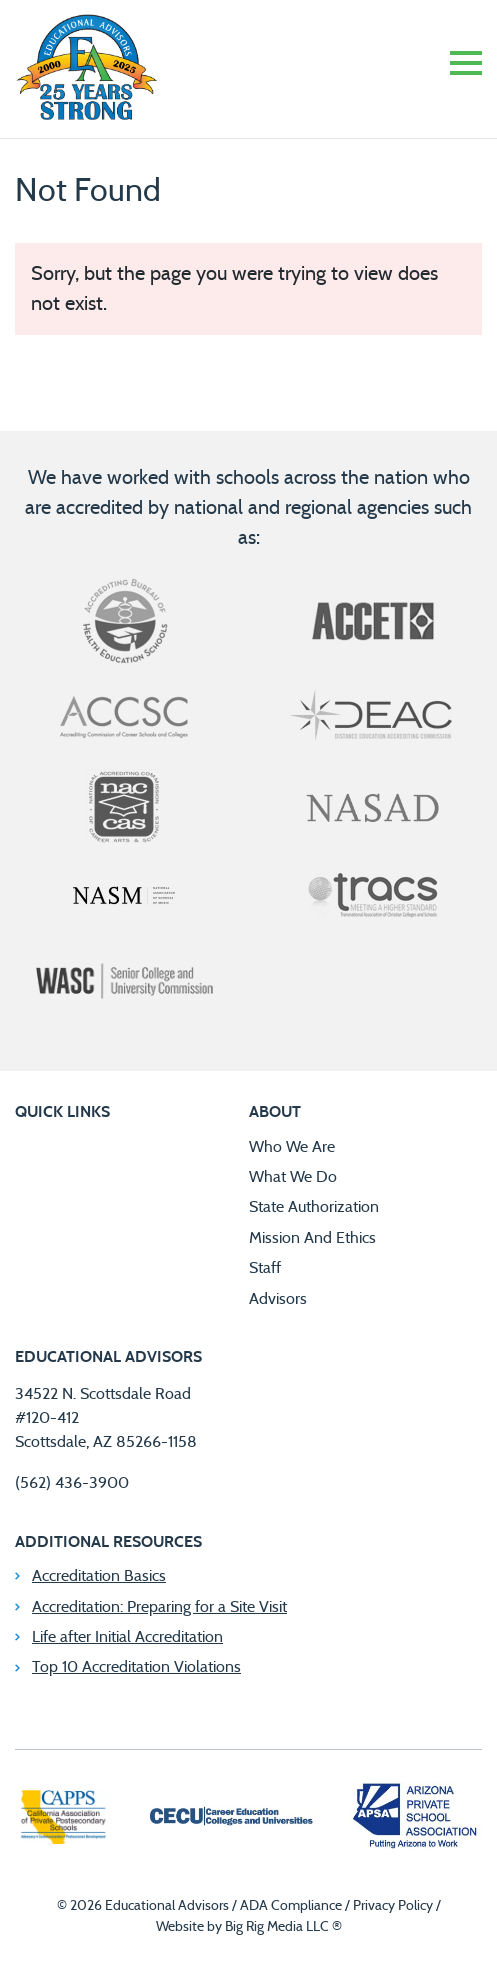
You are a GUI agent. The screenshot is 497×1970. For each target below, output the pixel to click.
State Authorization (314, 1207)
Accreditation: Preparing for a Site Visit (159, 1607)
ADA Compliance (291, 1906)
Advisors (278, 1299)
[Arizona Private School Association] (415, 1819)
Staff (265, 1268)
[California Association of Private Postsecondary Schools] (63, 1819)
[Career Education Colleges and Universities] (230, 1819)
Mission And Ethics (312, 1238)
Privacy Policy (393, 1906)
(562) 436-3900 (72, 1483)
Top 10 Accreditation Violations (136, 1667)
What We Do (293, 1177)
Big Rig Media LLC (277, 1927)
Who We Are (292, 1147)
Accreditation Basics (99, 1576)
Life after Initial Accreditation (127, 1637)
